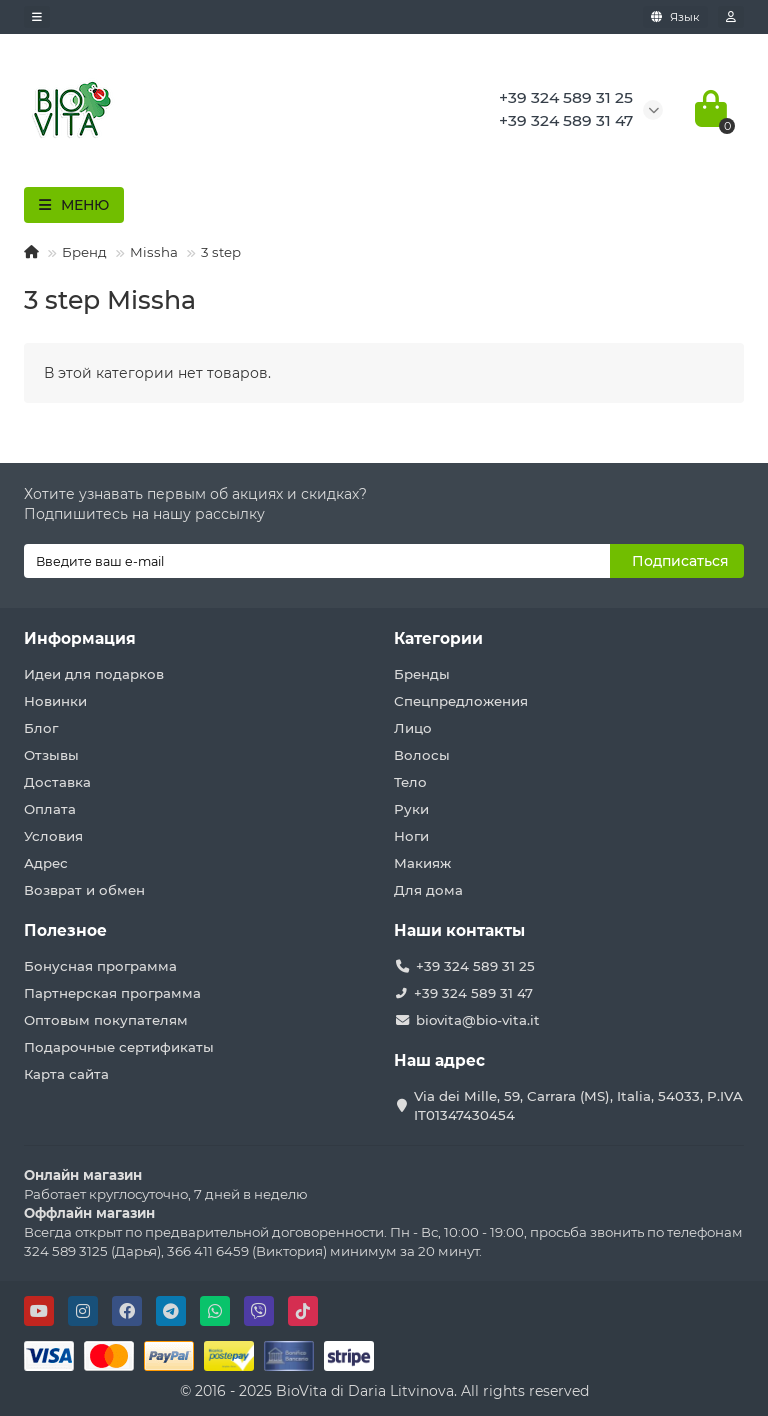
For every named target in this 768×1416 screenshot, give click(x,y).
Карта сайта (66, 1074)
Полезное (65, 930)
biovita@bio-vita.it (478, 1020)
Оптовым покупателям (106, 1020)
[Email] (317, 561)
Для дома (428, 890)
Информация (80, 638)
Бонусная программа (100, 966)
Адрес (46, 863)
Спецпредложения (461, 701)
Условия (53, 836)
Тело (410, 782)
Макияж (422, 863)
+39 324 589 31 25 (475, 966)
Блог (41, 728)
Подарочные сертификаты (119, 1047)
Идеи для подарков (94, 674)
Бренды (422, 674)
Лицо (413, 728)
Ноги (411, 836)
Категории (438, 638)
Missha (154, 252)
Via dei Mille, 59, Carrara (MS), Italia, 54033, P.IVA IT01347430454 (578, 1105)
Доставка (57, 782)
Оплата (50, 809)
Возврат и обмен (84, 890)
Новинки (55, 701)
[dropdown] (37, 17)
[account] (731, 17)
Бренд (84, 252)
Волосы (422, 755)
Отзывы (51, 755)
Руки (411, 809)
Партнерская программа (112, 993)
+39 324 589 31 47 (473, 993)
